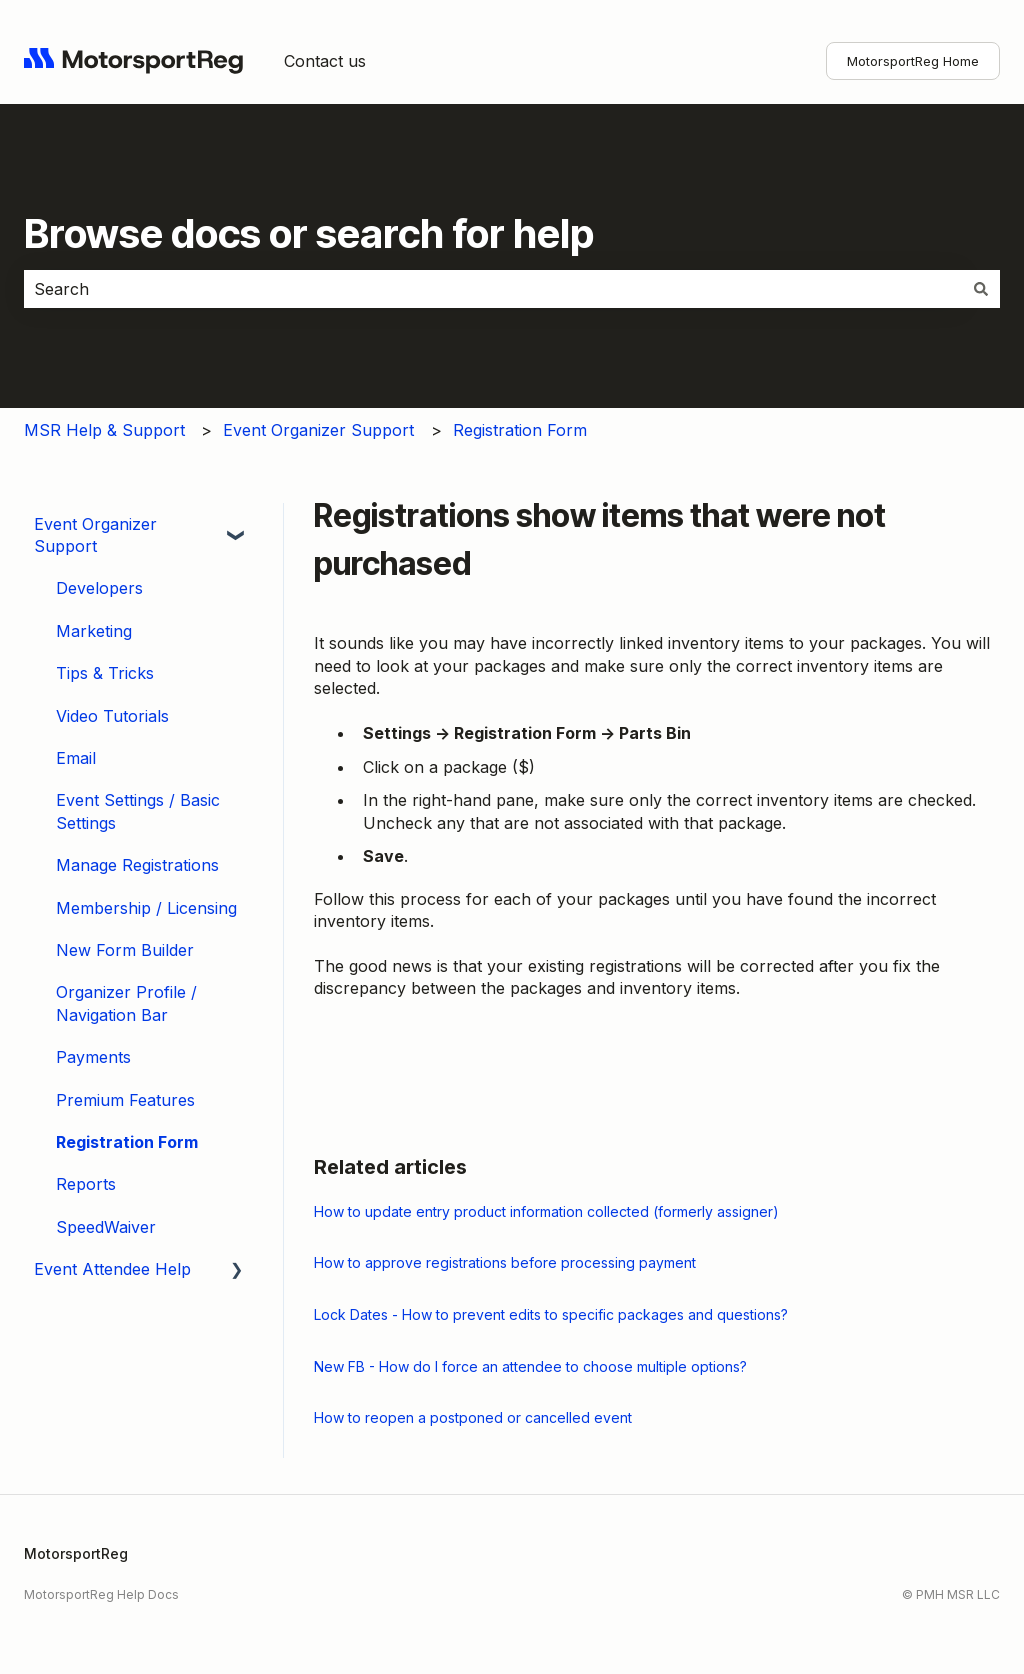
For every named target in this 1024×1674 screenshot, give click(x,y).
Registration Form (520, 430)
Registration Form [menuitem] (127, 1142)
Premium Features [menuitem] (125, 1100)
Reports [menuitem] (86, 1184)
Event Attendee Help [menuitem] (112, 1269)
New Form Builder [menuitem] (125, 950)
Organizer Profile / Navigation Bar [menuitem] (126, 1003)
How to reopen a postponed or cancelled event (473, 1417)
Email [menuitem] (76, 758)
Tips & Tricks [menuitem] (105, 673)
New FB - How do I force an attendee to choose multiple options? (530, 1366)
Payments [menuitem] (93, 1057)
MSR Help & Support (104, 430)
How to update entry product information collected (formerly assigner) (546, 1211)
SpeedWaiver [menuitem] (106, 1227)
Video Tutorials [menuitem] (112, 716)
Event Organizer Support (318, 430)
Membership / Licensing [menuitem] (146, 908)
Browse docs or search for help (309, 233)
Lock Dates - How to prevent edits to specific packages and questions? (551, 1314)
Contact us (325, 61)
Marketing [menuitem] (94, 631)
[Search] (981, 289)
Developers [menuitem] (99, 588)
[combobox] (493, 289)
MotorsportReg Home (913, 61)
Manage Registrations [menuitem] (137, 865)
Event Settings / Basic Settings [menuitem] (138, 811)
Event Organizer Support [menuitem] (95, 535)
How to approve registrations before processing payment (505, 1262)
